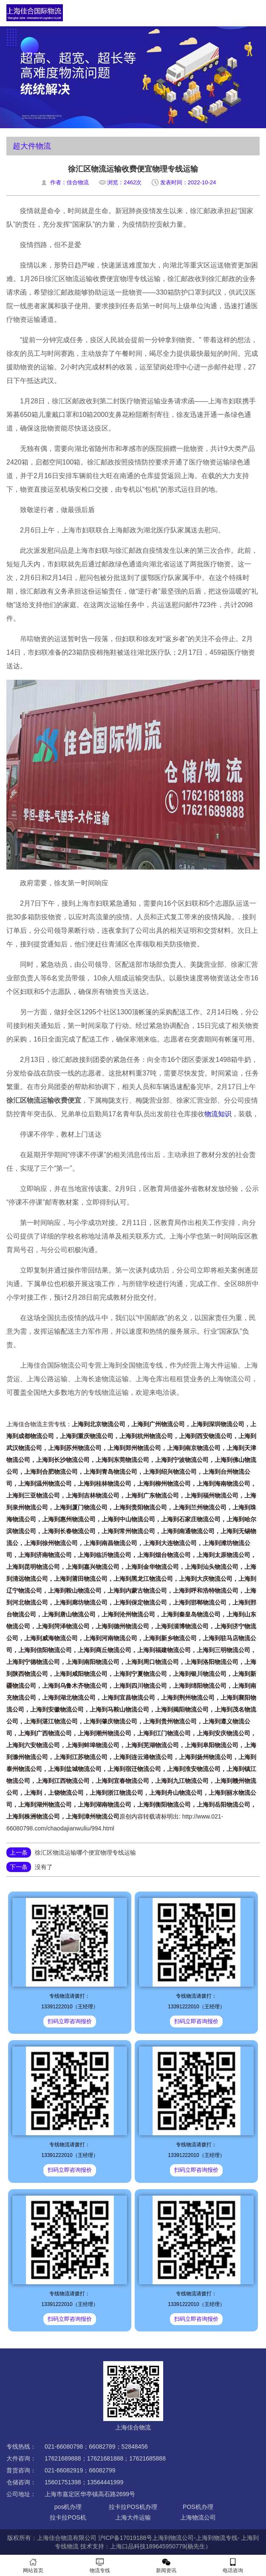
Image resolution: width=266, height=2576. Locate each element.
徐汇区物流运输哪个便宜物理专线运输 (85, 1852)
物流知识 (218, 1114)
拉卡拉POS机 (68, 2517)
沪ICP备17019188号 (125, 2537)
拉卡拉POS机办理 (133, 2506)
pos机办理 (68, 2506)
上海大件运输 (133, 2517)
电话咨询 (233, 2565)
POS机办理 (198, 2506)
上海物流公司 (198, 2517)
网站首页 (33, 2565)
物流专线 (100, 2565)
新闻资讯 (166, 2565)
